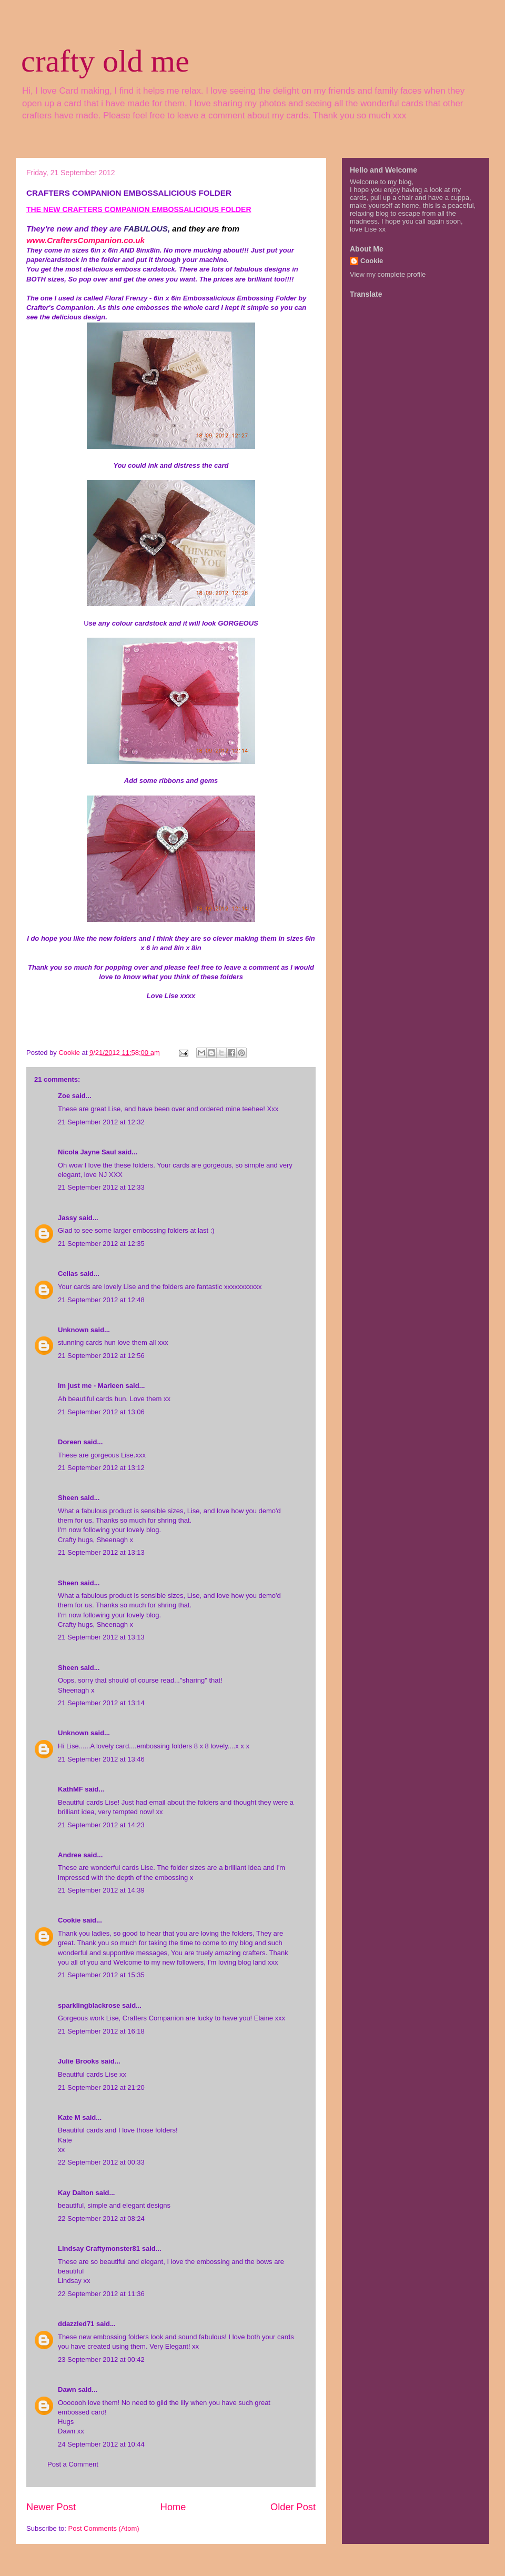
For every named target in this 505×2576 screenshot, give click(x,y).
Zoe (64, 1096)
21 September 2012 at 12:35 (101, 1243)
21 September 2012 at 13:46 (101, 1759)
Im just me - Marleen (91, 1386)
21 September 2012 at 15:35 (101, 1975)
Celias (68, 1273)
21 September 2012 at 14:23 (101, 1825)
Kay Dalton (76, 2193)
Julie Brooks (78, 2061)
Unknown (73, 1330)
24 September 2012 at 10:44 (101, 2444)
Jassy (67, 1218)
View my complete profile (388, 274)
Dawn (67, 2389)
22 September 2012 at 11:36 (101, 2294)
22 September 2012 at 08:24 (101, 2218)
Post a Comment (72, 2464)
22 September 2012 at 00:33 (101, 2162)
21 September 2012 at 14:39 (101, 1890)
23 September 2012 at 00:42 (101, 2359)
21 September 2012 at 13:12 (101, 1468)
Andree (70, 1855)
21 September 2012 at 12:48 (101, 1300)
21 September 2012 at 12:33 (101, 1187)
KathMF (70, 1789)
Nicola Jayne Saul (87, 1152)
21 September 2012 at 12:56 (101, 1356)
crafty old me (105, 61)
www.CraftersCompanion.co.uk (85, 240)
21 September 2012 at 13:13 (101, 1552)
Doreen (70, 1442)
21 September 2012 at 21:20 (101, 2087)
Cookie (69, 1920)
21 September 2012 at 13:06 (101, 1412)
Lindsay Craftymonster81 (99, 2248)
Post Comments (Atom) (103, 2528)
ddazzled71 (76, 2324)
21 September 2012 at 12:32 (101, 1122)
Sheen (68, 1498)
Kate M (69, 2117)
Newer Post (51, 2507)
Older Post (293, 2507)
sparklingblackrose (89, 2005)
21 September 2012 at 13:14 (101, 1703)
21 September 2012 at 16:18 (101, 2031)
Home (173, 2507)
